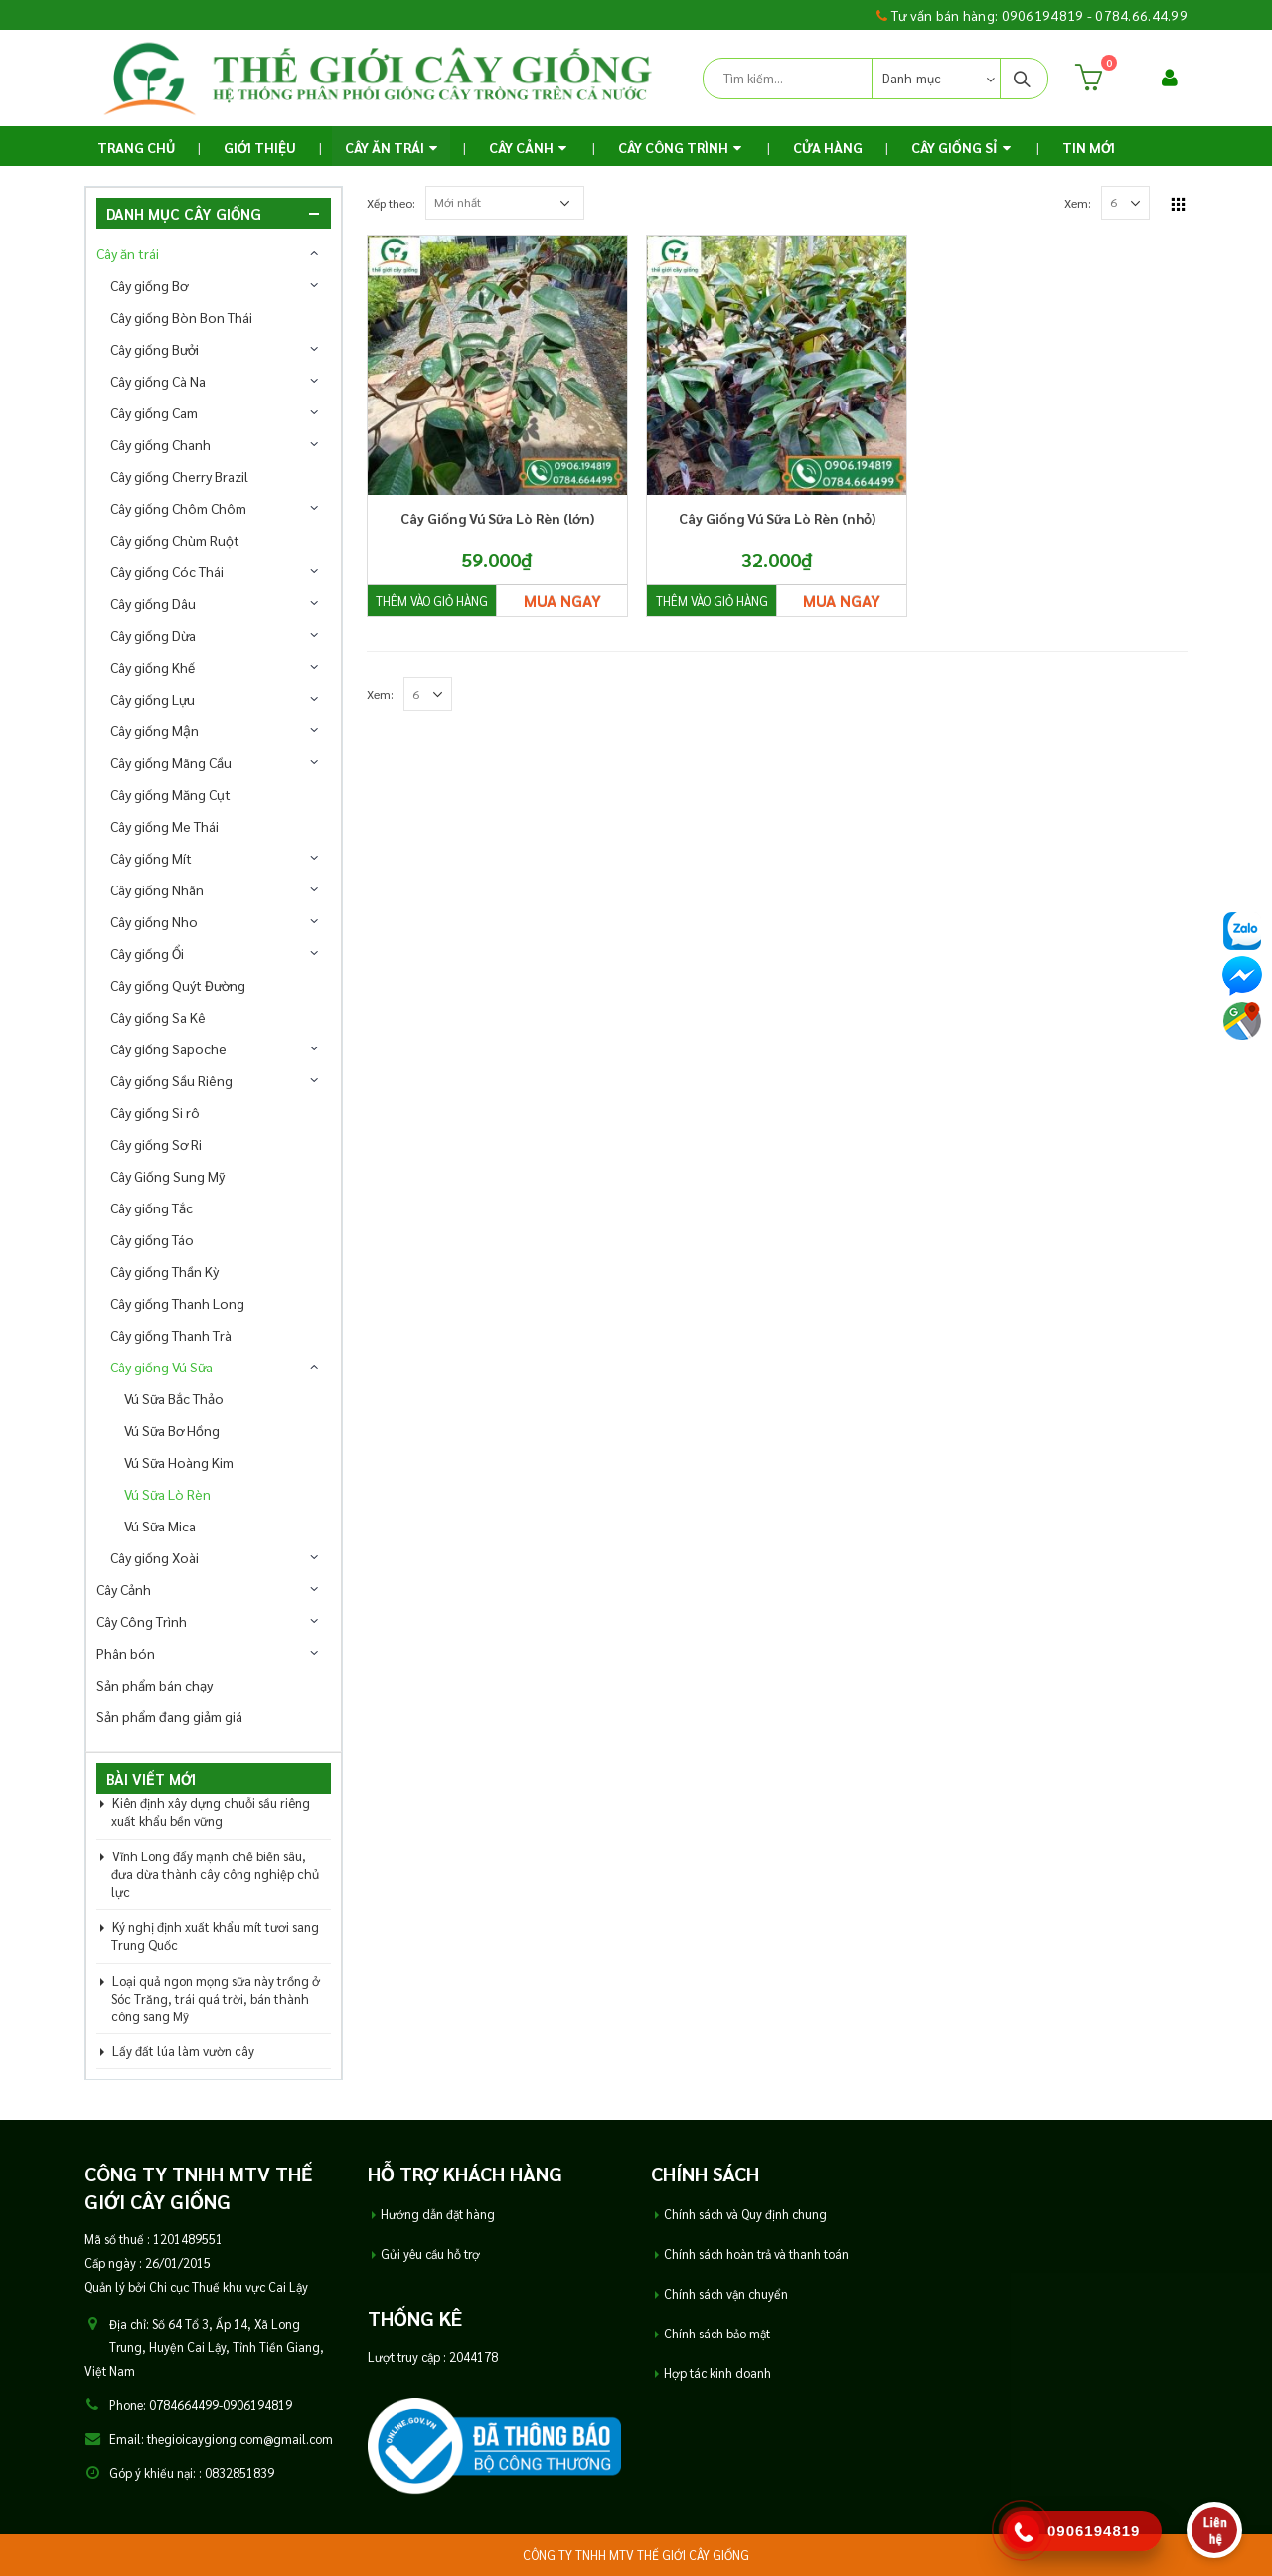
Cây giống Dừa (153, 635)
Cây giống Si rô (155, 1112)
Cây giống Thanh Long (177, 1303)
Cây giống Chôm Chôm (178, 508)
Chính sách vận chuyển (726, 2294)
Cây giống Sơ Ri (156, 1144)
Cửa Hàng (828, 147)
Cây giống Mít (151, 858)
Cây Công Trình (673, 147)
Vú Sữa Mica (160, 1525)
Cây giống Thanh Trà (171, 1335)
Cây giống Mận (154, 730)
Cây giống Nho (154, 921)
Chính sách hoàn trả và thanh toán (756, 2254)
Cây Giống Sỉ (954, 147)
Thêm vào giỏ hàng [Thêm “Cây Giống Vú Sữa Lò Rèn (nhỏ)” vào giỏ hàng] (712, 601)
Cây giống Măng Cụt (170, 794)
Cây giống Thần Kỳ (164, 1271)
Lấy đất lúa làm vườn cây (183, 2050)
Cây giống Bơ (149, 285)
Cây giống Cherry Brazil (179, 476)
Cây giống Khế (152, 667)
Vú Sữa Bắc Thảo (174, 1398)
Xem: (1077, 203)
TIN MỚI (1088, 147)
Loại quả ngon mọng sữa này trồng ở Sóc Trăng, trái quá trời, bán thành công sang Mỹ (215, 1998)
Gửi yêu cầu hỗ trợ (430, 2254)
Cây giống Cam (154, 412)
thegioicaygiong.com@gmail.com (240, 2439)
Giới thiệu (260, 147)
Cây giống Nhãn (157, 889)
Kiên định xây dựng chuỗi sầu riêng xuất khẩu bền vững (210, 1811)
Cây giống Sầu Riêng (171, 1080)
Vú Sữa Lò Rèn (167, 1494)
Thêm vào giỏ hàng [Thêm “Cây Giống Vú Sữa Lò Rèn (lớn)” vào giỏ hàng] (432, 601)
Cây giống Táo (152, 1239)
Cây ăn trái (384, 147)
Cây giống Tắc (151, 1207)
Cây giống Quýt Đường (177, 985)
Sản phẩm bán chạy (154, 1684)
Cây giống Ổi (147, 953)
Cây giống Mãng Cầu (171, 762)
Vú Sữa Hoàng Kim (179, 1462)
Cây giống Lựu (152, 699)
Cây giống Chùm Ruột (174, 540)
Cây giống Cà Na (158, 381)
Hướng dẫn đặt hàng (438, 2214)
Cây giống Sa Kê (158, 1017)
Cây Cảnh (521, 147)
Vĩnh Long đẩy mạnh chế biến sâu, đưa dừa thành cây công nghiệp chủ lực (215, 1874)
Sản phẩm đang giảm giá (169, 1716)
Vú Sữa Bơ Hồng (172, 1430)
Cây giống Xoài (154, 1557)
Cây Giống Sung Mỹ (167, 1176)
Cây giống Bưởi (154, 349)
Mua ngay (562, 600)
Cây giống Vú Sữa (161, 1366)
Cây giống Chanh (160, 444)
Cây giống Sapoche (168, 1048)
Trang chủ (136, 147)
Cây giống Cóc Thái (167, 571)
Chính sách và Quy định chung (745, 2214)
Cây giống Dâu (153, 603)
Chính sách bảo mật (717, 2333)
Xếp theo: (391, 203)
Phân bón (125, 1653)
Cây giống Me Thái (164, 826)
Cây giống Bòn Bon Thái (181, 317)
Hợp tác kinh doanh (717, 2373)
